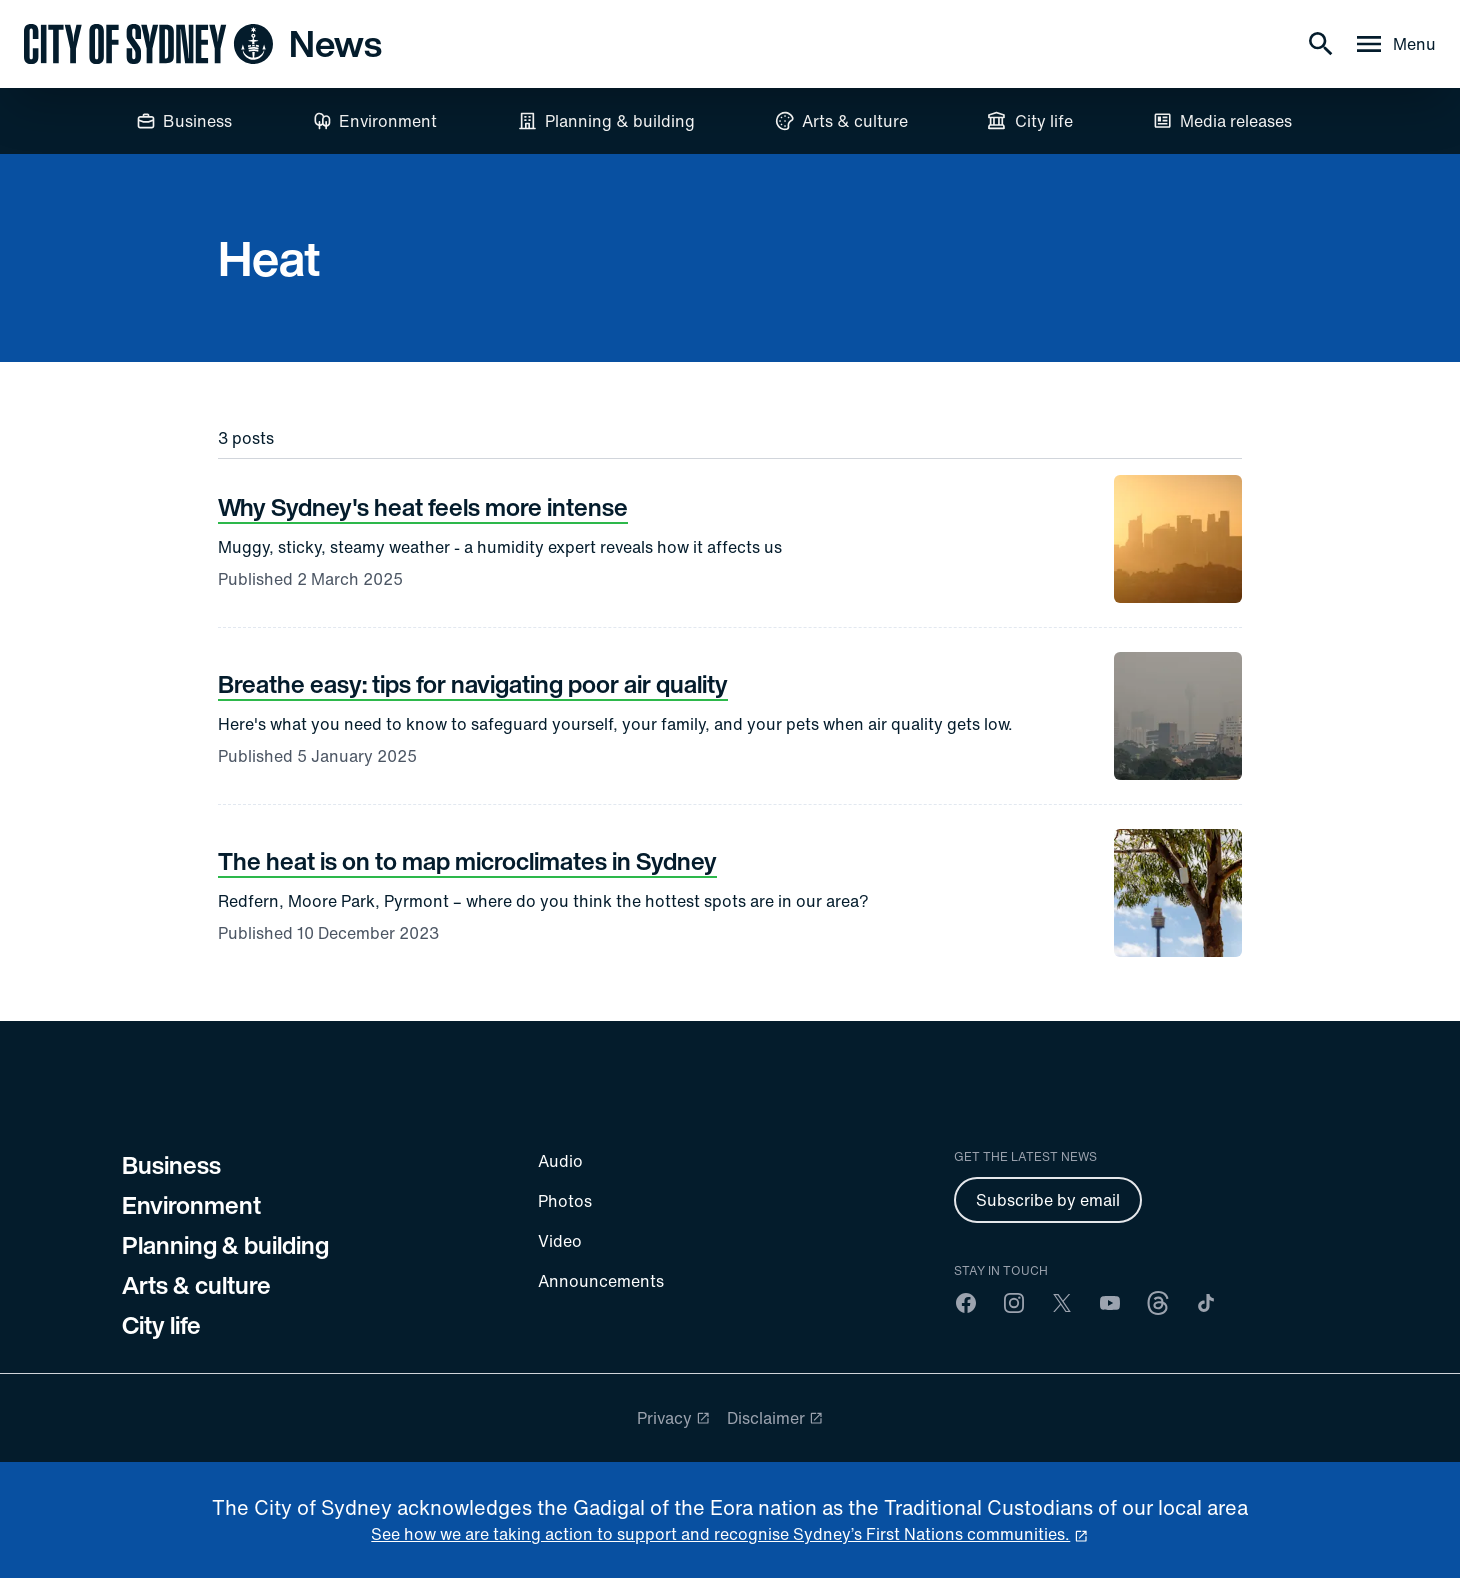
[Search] (1321, 44)
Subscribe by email (1048, 1200)
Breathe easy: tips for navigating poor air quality (473, 684)
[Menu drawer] (1394, 44)
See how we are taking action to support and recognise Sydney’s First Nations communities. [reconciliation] (720, 1534)
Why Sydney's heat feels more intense (423, 507)
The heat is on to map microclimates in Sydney (467, 861)
